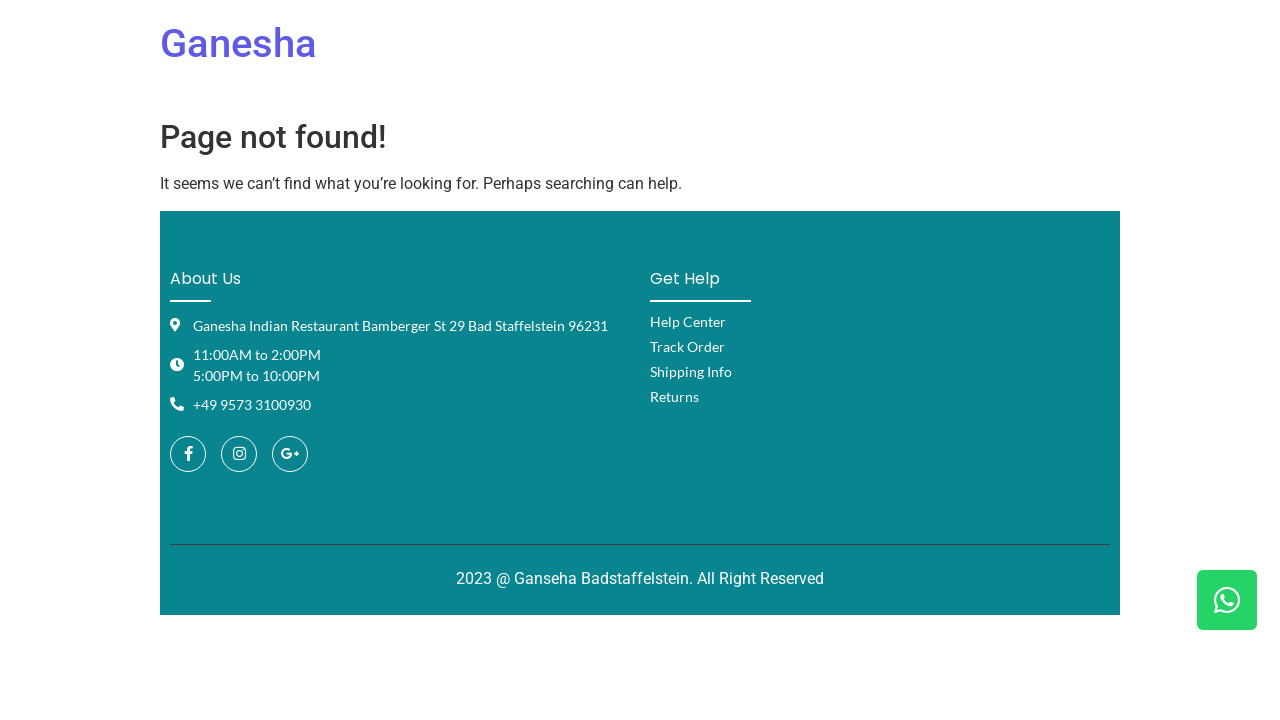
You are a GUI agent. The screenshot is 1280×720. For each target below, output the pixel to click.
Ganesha (238, 43)
